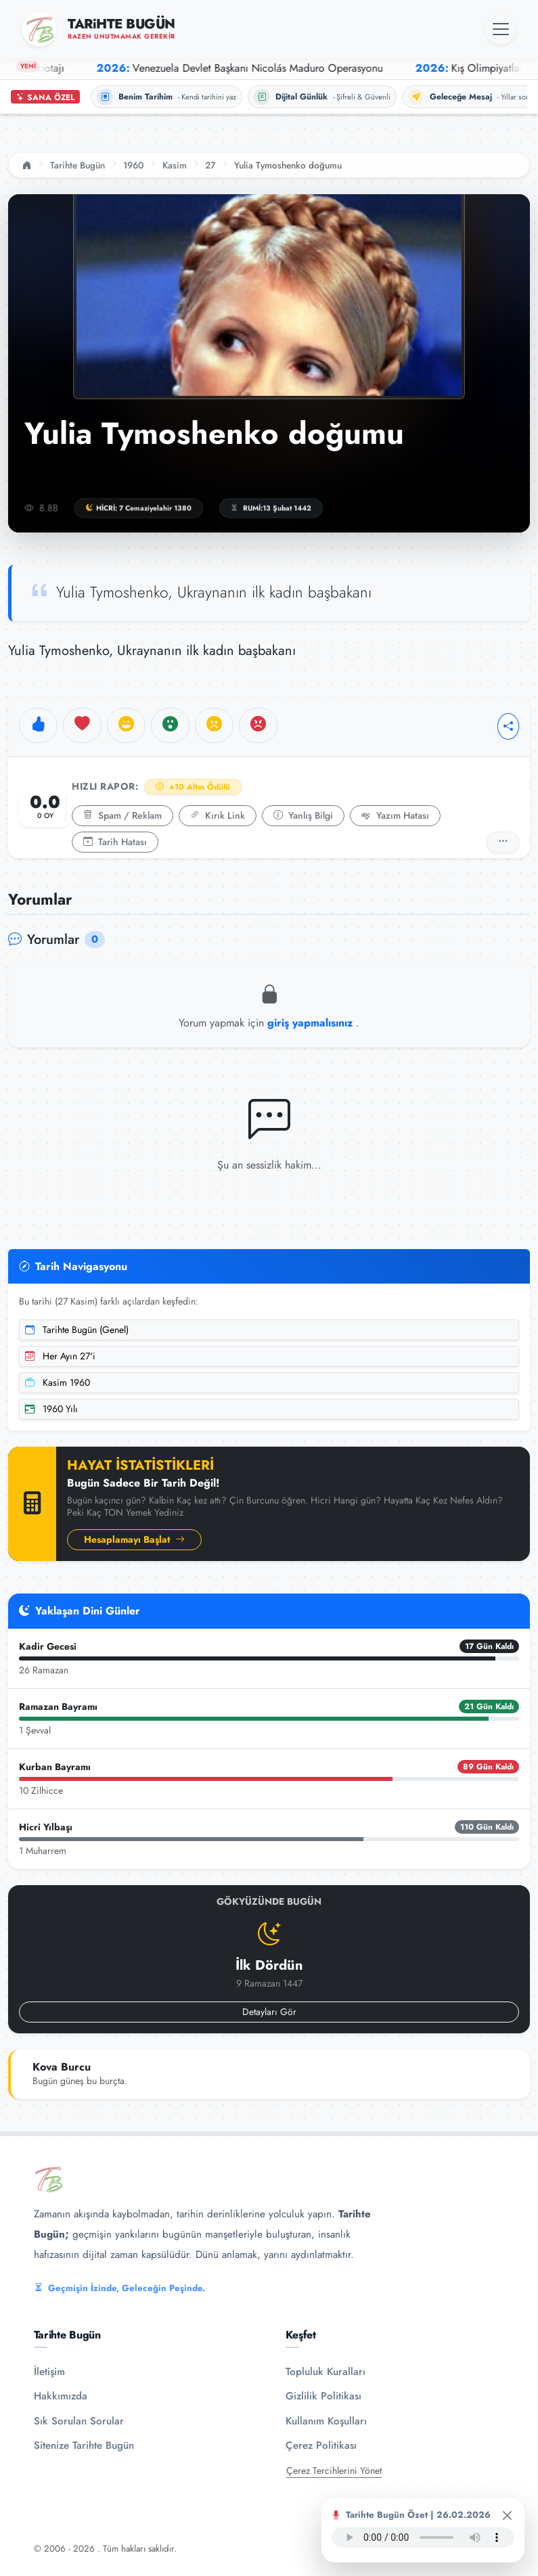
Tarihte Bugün (77, 165)
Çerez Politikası (321, 2445)
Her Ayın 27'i (60, 1356)
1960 (133, 165)
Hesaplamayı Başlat (134, 1539)
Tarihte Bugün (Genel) (77, 1329)
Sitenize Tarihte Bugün (84, 2445)
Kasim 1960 (57, 1382)
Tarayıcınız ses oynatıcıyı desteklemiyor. (423, 2537)
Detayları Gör (269, 2011)
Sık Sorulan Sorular (79, 2421)
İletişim (49, 2371)
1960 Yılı (51, 1409)
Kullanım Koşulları (326, 2421)
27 (210, 165)
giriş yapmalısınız (311, 1023)
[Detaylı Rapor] (503, 842)
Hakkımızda (60, 2396)
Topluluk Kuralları (325, 2371)
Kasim (174, 165)
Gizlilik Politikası (323, 2396)
